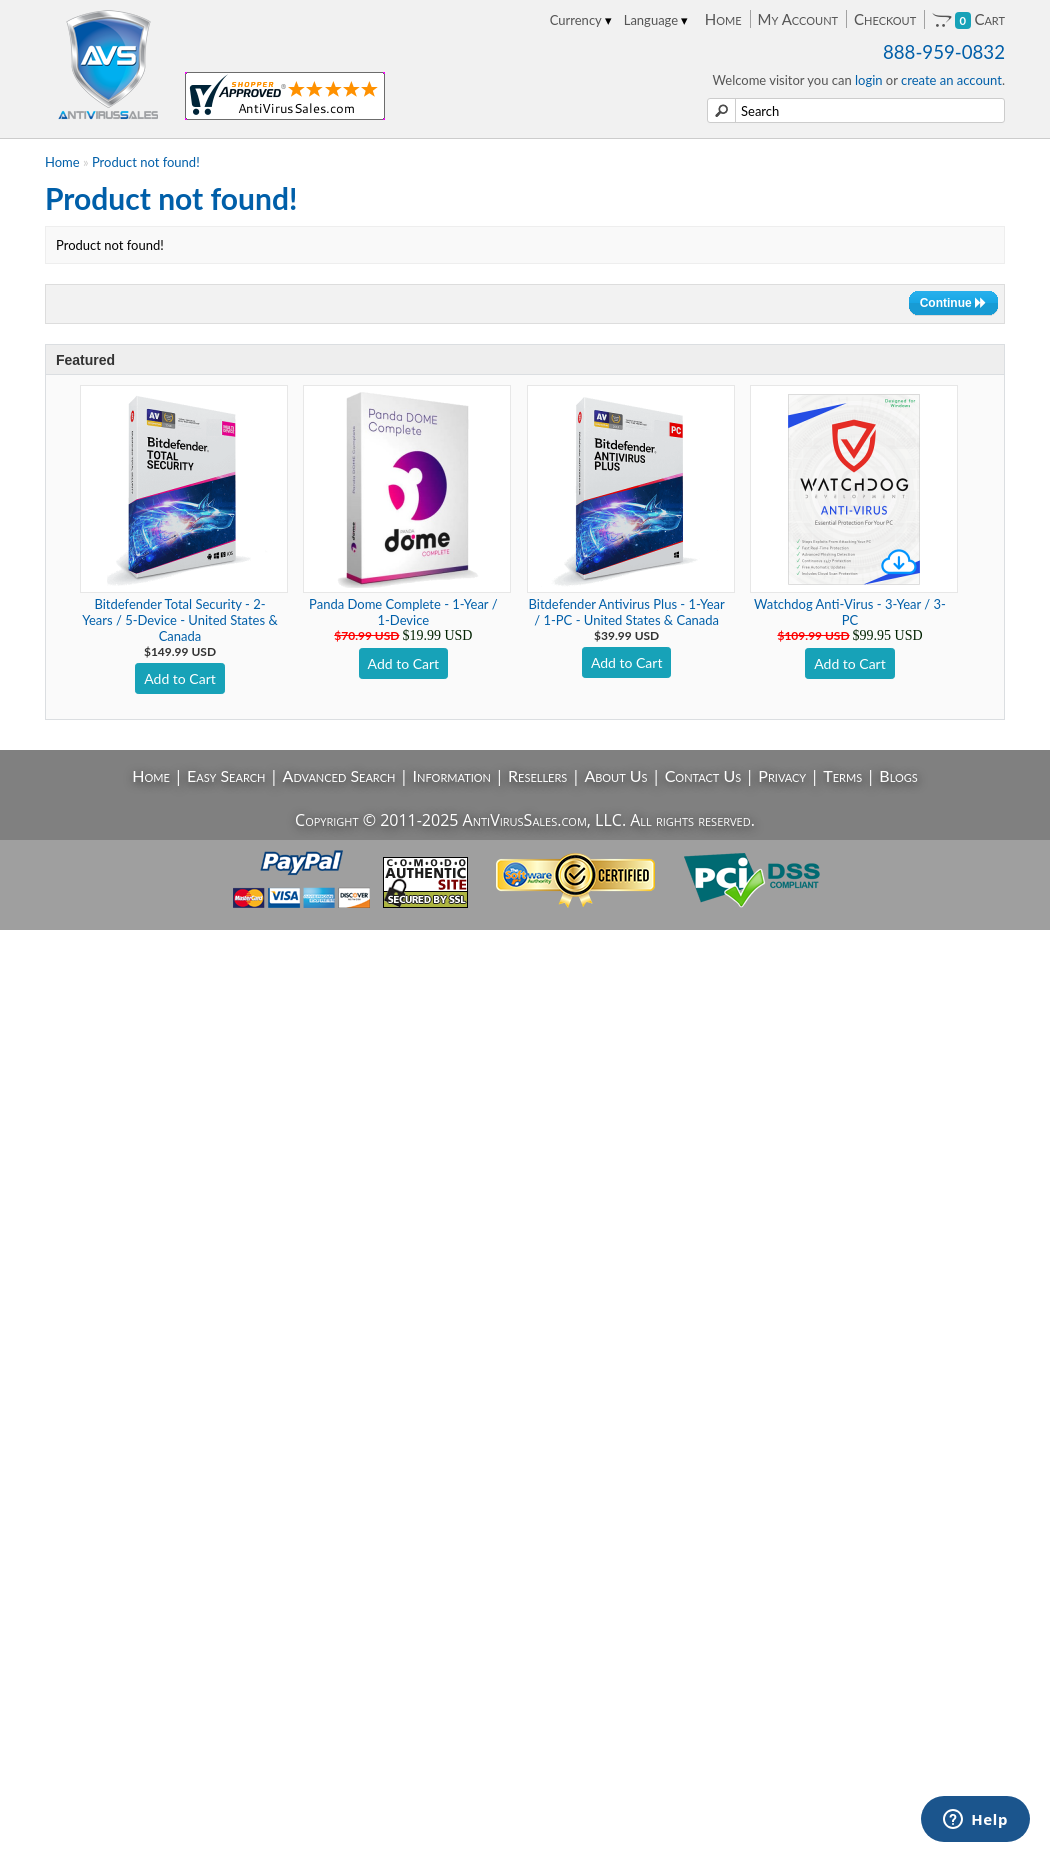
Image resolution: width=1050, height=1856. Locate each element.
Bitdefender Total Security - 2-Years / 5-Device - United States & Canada (179, 620)
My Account (798, 19)
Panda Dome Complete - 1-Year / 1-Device (403, 612)
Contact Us (703, 775)
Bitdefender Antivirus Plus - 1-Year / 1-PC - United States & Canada (627, 612)
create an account (951, 80)
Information (452, 775)
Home (723, 19)
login (869, 80)
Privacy (782, 775)
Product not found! (146, 162)
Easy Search (226, 775)
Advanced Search (339, 775)
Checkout (885, 19)
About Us (615, 775)
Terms (842, 775)
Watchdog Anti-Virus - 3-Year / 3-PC (850, 612)
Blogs (898, 775)
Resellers (537, 775)
